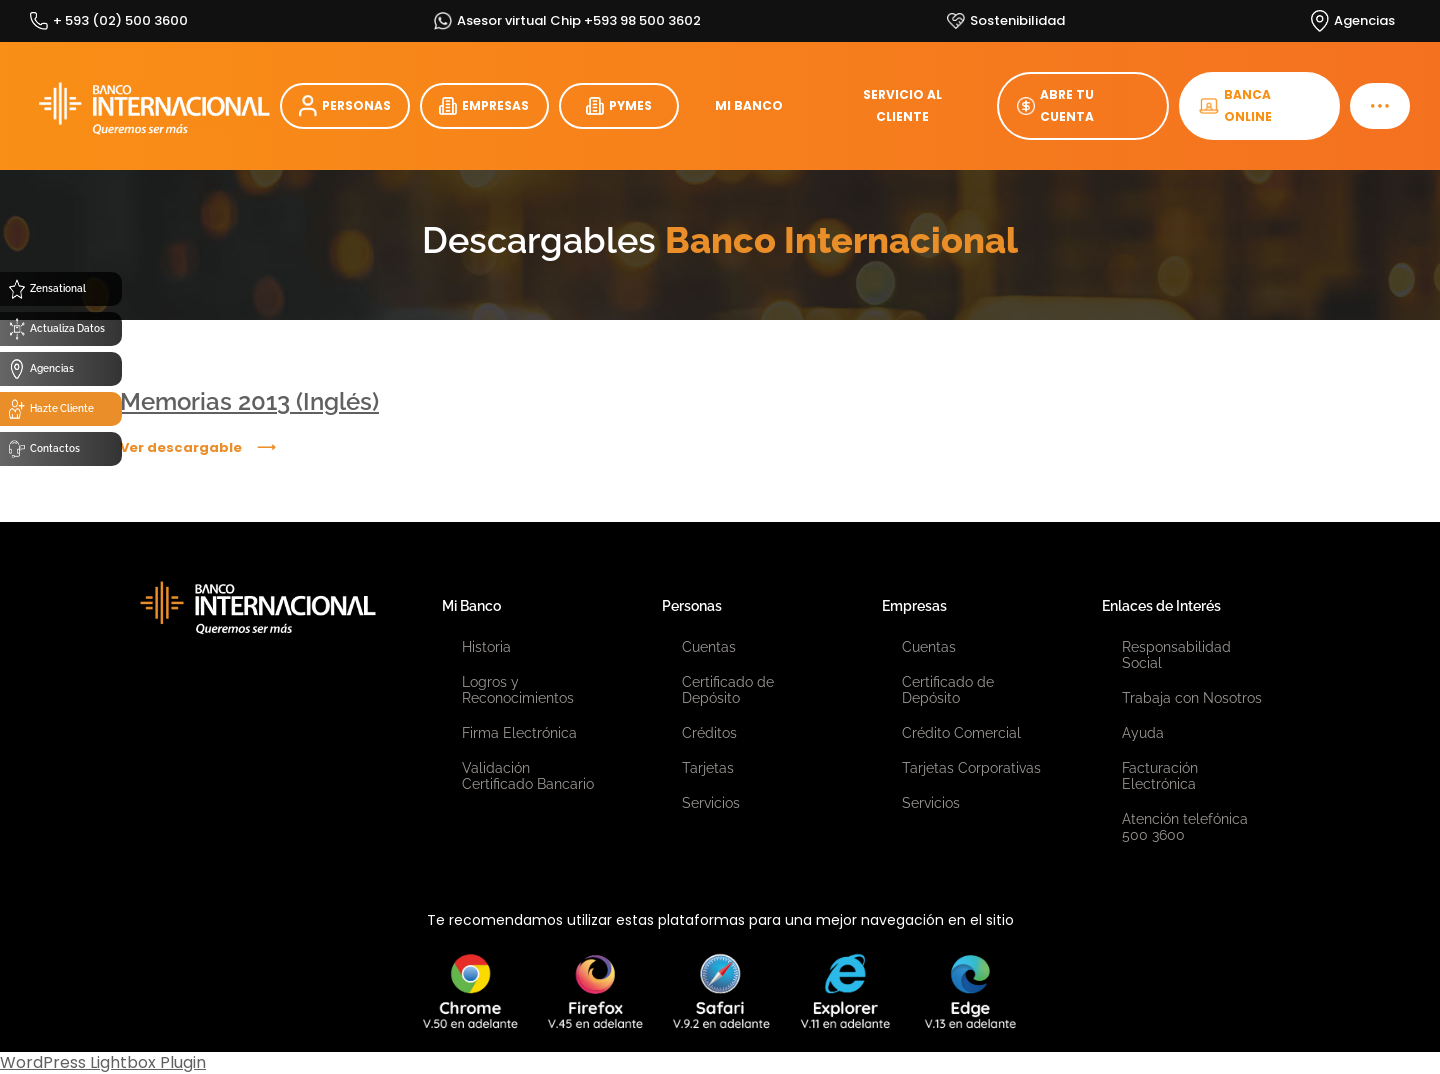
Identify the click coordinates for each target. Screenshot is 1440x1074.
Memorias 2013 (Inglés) (249, 401)
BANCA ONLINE (1235, 105)
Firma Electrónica (519, 733)
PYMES (619, 106)
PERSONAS (345, 106)
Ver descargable (181, 447)
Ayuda (1143, 733)
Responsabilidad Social (1176, 655)
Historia (486, 647)
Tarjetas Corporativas (971, 768)
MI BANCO (749, 105)
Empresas (914, 606)
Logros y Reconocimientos (518, 690)
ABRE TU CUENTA (1055, 105)
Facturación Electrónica (1160, 776)
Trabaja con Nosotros (1192, 698)
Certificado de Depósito (728, 690)
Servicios (711, 803)
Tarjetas (708, 768)
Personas (692, 606)
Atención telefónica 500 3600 (1185, 827)
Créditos (709, 733)
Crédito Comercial (961, 733)
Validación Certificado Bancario (528, 776)
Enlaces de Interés (1161, 606)
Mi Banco (471, 606)
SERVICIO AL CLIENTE (902, 105)
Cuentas (709, 647)
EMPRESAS (484, 106)
